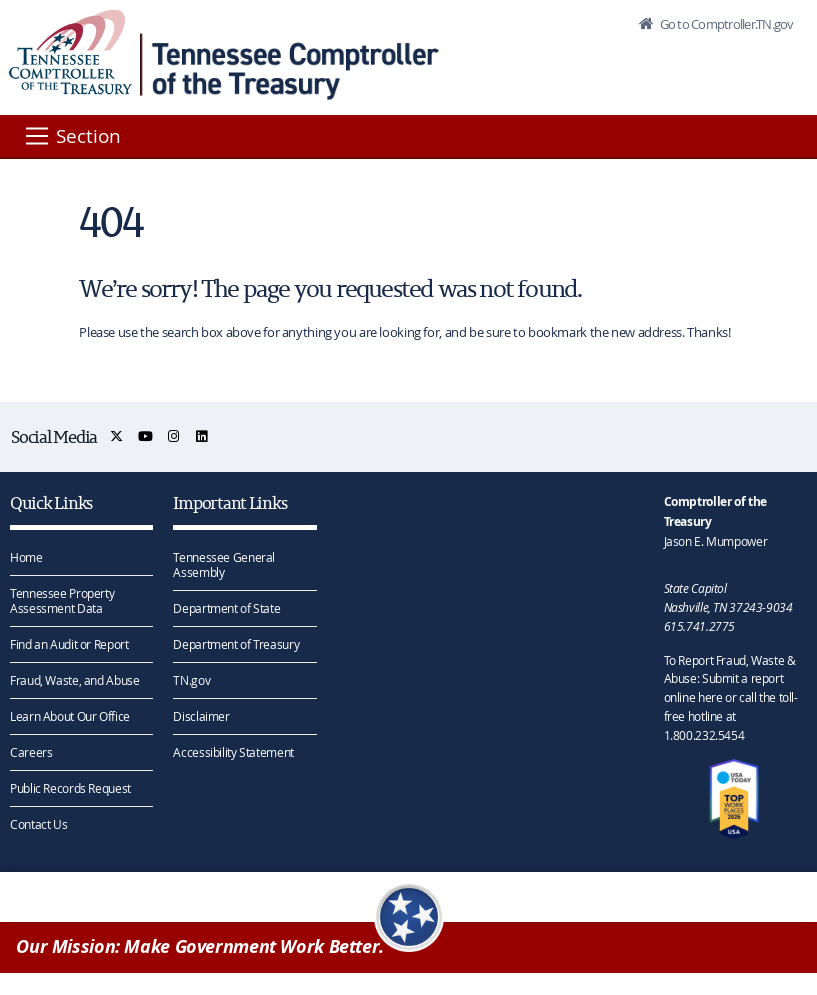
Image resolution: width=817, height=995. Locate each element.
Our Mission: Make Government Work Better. (200, 946)
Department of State (226, 608)
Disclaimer (201, 716)
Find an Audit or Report (69, 644)
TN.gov (191, 680)
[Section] (71, 136)
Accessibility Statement (233, 752)
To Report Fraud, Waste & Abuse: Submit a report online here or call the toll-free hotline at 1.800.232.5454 (731, 697)
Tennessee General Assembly (224, 564)
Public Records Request (70, 788)
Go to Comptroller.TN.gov (725, 24)
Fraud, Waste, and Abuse (74, 680)
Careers (31, 752)
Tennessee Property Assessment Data (62, 600)
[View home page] (70, 52)
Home (26, 557)
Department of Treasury (236, 644)
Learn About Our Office (70, 716)
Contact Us (38, 824)
